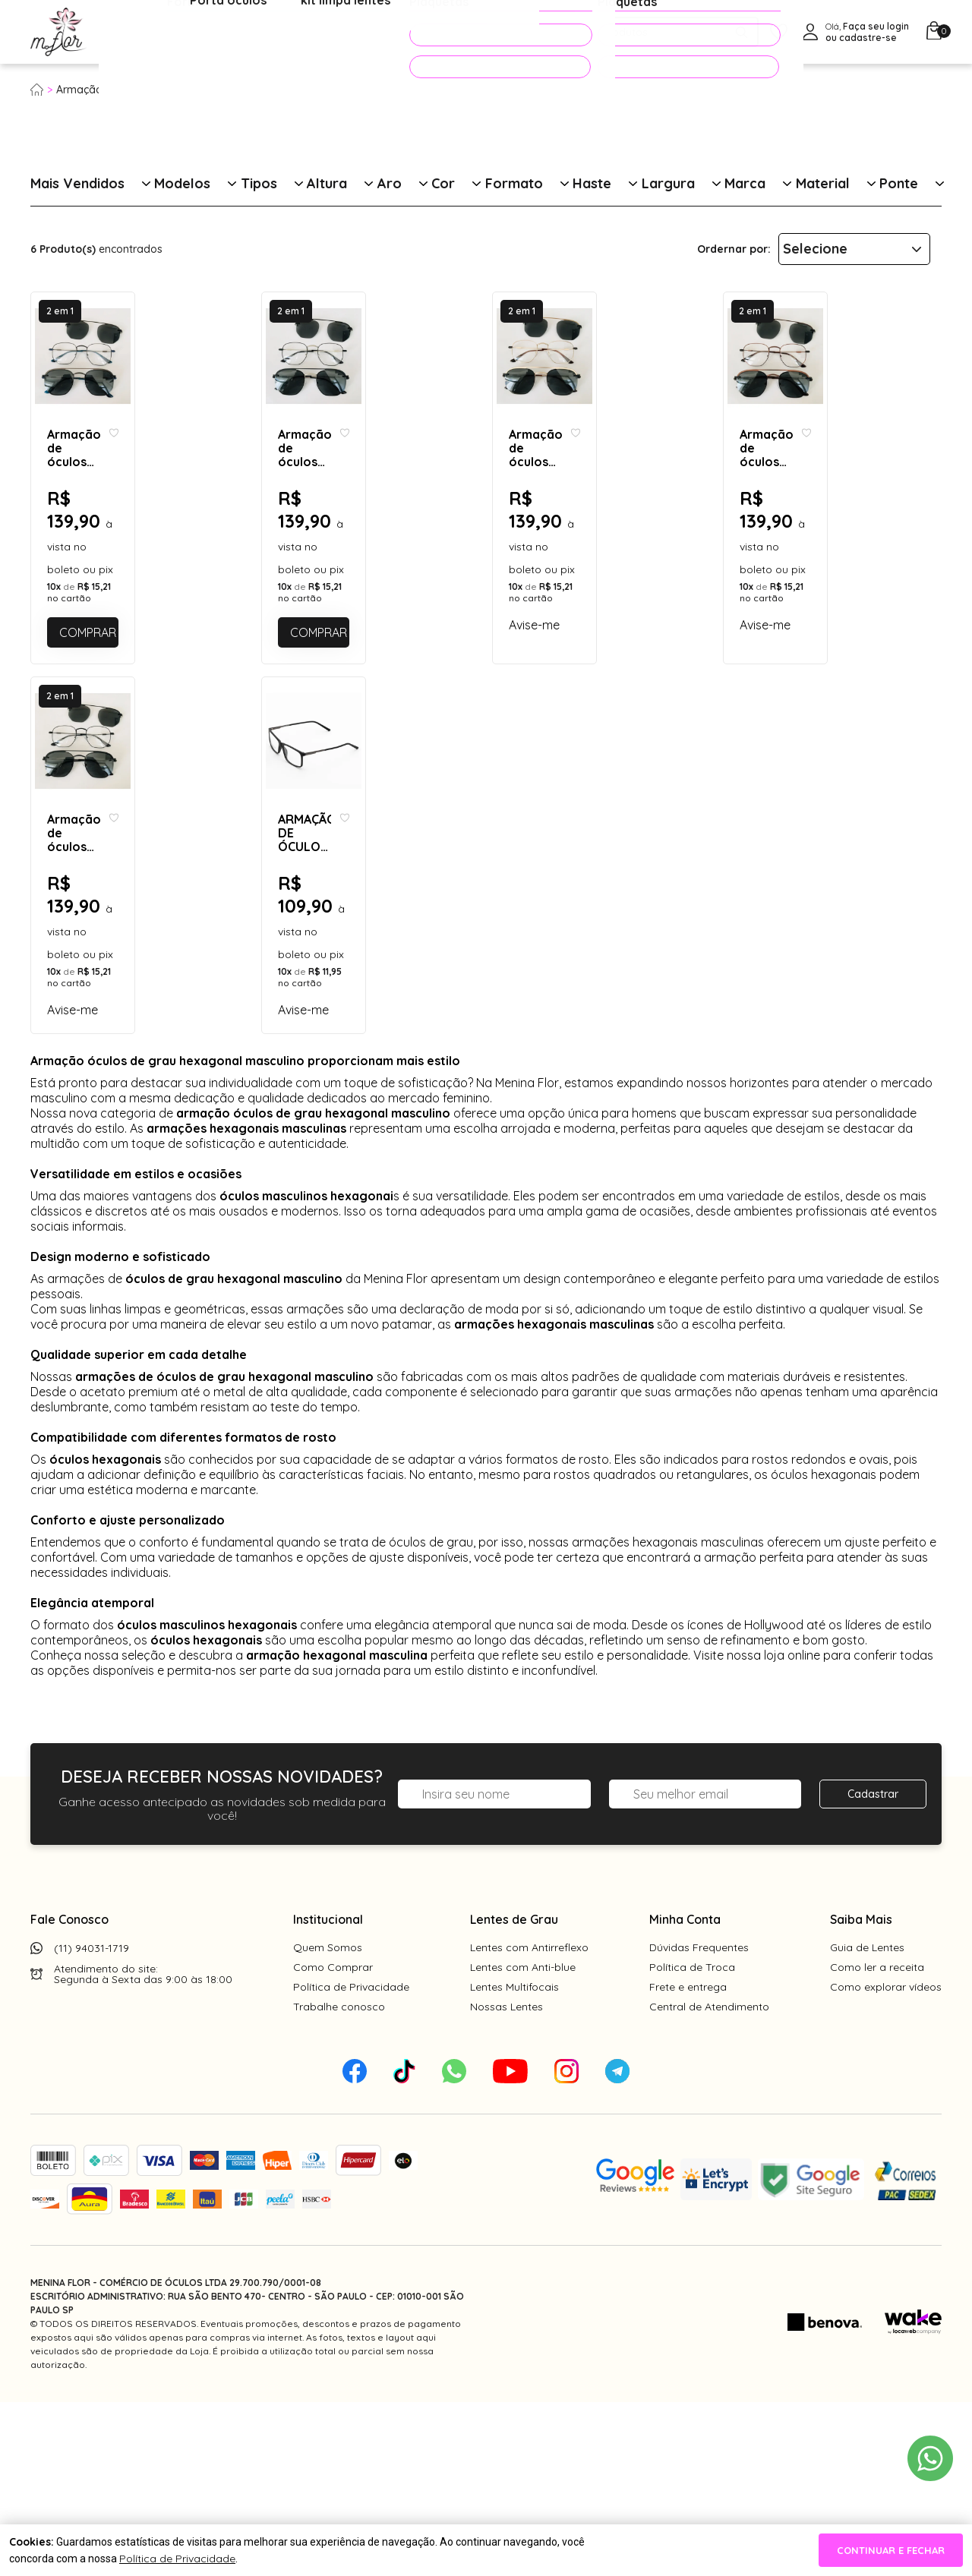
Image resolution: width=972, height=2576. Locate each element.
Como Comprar (333, 2141)
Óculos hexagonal (420, 89)
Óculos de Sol (268, 32)
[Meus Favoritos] (778, 32)
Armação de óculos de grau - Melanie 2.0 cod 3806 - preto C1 (129, 1068)
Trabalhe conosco (339, 2180)
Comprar (149, 723)
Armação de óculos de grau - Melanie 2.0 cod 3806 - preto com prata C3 (360, 596)
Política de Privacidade (351, 2160)
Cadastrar (872, 1968)
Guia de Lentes (867, 2121)
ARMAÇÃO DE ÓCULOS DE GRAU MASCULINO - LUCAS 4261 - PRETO (351, 1068)
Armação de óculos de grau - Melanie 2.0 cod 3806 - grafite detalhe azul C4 (129, 596)
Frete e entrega (688, 2160)
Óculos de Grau (157, 32)
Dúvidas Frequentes (699, 2121)
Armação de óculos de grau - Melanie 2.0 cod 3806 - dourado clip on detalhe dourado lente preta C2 (591, 596)
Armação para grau (106, 89)
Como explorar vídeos (886, 2160)
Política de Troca (692, 2141)
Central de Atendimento (709, 2180)
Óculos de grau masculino (297, 89)
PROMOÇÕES (479, 35)
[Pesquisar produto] (741, 32)
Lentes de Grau (514, 2093)
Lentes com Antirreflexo (529, 2121)
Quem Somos (327, 2121)
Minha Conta (685, 2093)
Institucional (328, 2093)
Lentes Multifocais (514, 2160)
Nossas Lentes (506, 2180)
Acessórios (368, 32)
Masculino (194, 89)
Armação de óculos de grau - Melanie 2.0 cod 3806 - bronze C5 (822, 596)
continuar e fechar (891, 2550)
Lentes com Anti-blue (523, 2141)
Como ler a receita (877, 2141)
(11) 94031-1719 (91, 2122)
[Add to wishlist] (231, 581)
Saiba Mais (861, 2093)
